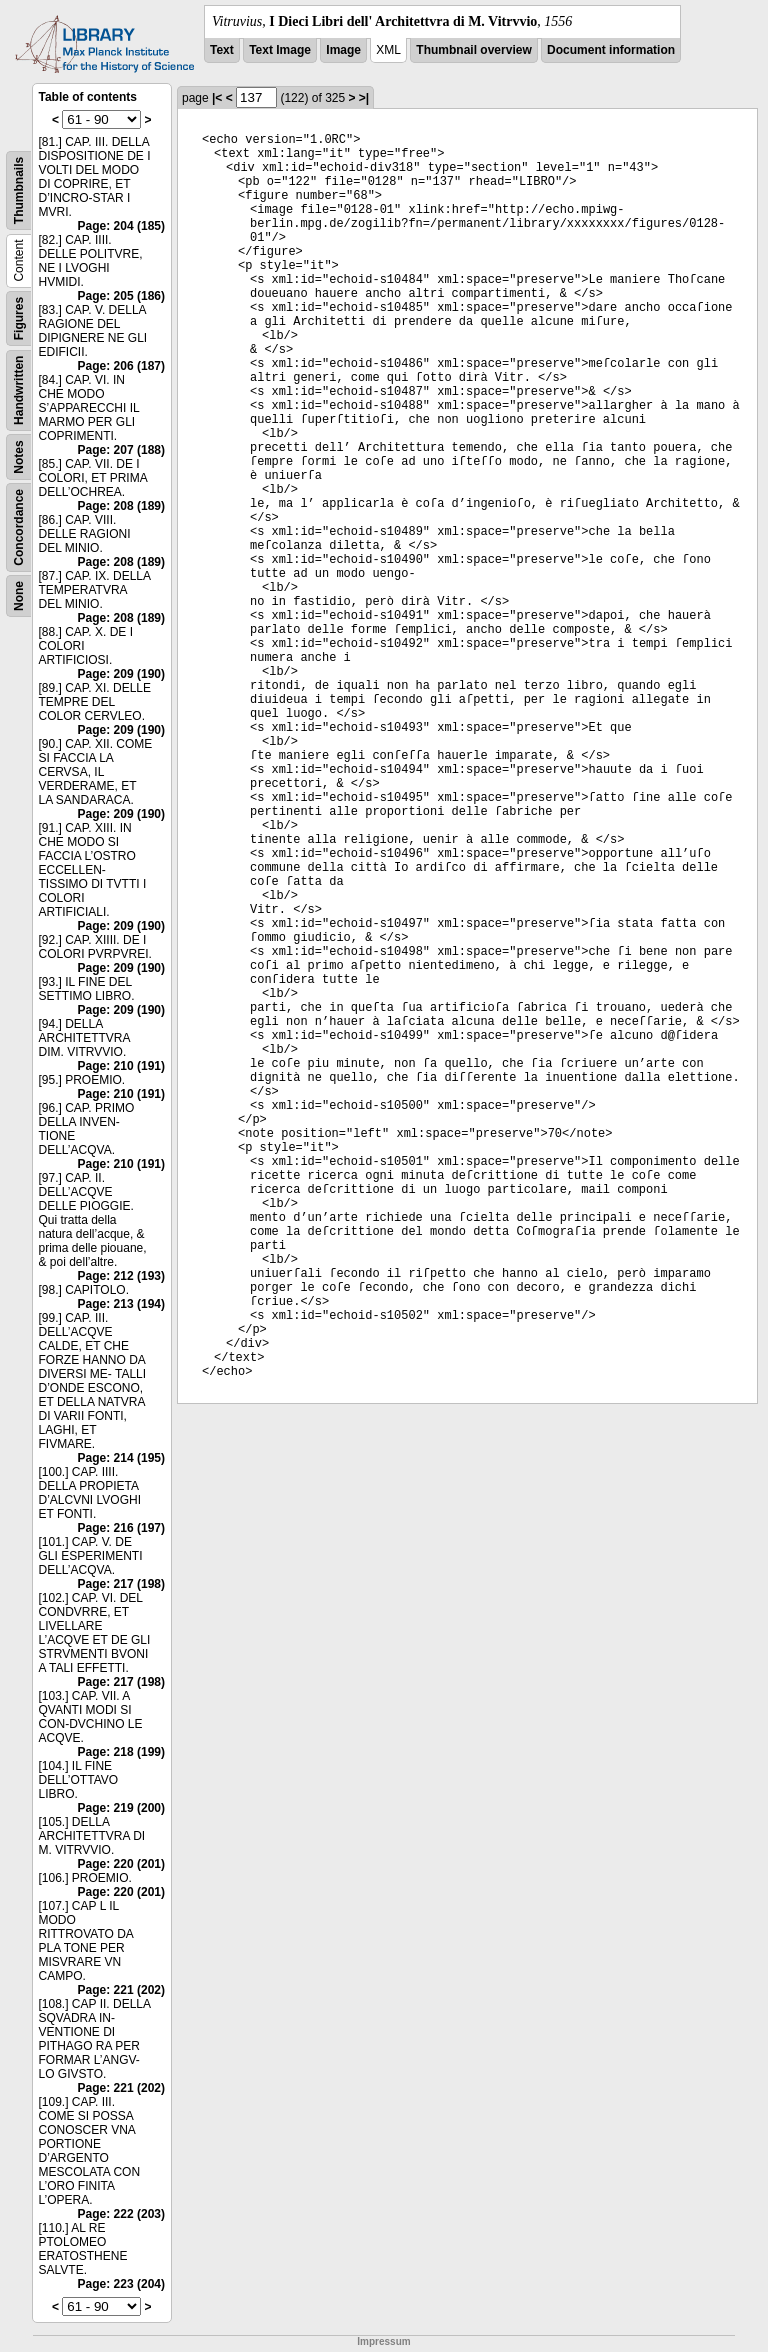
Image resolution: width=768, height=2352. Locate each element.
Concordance (19, 527)
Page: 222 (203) (121, 2214)
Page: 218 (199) (121, 1752)
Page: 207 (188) (121, 450)
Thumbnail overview (473, 50)
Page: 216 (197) (121, 1528)
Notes (19, 456)
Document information (611, 50)
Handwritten (19, 390)
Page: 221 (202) (121, 1990)
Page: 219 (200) (121, 1808)
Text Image (280, 50)
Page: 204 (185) (121, 226)
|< (217, 98)
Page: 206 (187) (121, 366)
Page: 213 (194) (121, 1304)
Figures (19, 318)
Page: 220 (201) (121, 1864)
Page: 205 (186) (121, 296)
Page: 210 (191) (121, 1066)
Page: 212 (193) (121, 1276)
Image (343, 50)
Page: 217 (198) (121, 1584)
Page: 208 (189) (121, 506)
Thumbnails (19, 190)
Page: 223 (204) (121, 2284)
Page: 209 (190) (121, 674)
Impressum (383, 2341)
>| (364, 98)
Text (222, 50)
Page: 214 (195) (121, 1458)
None (19, 596)
